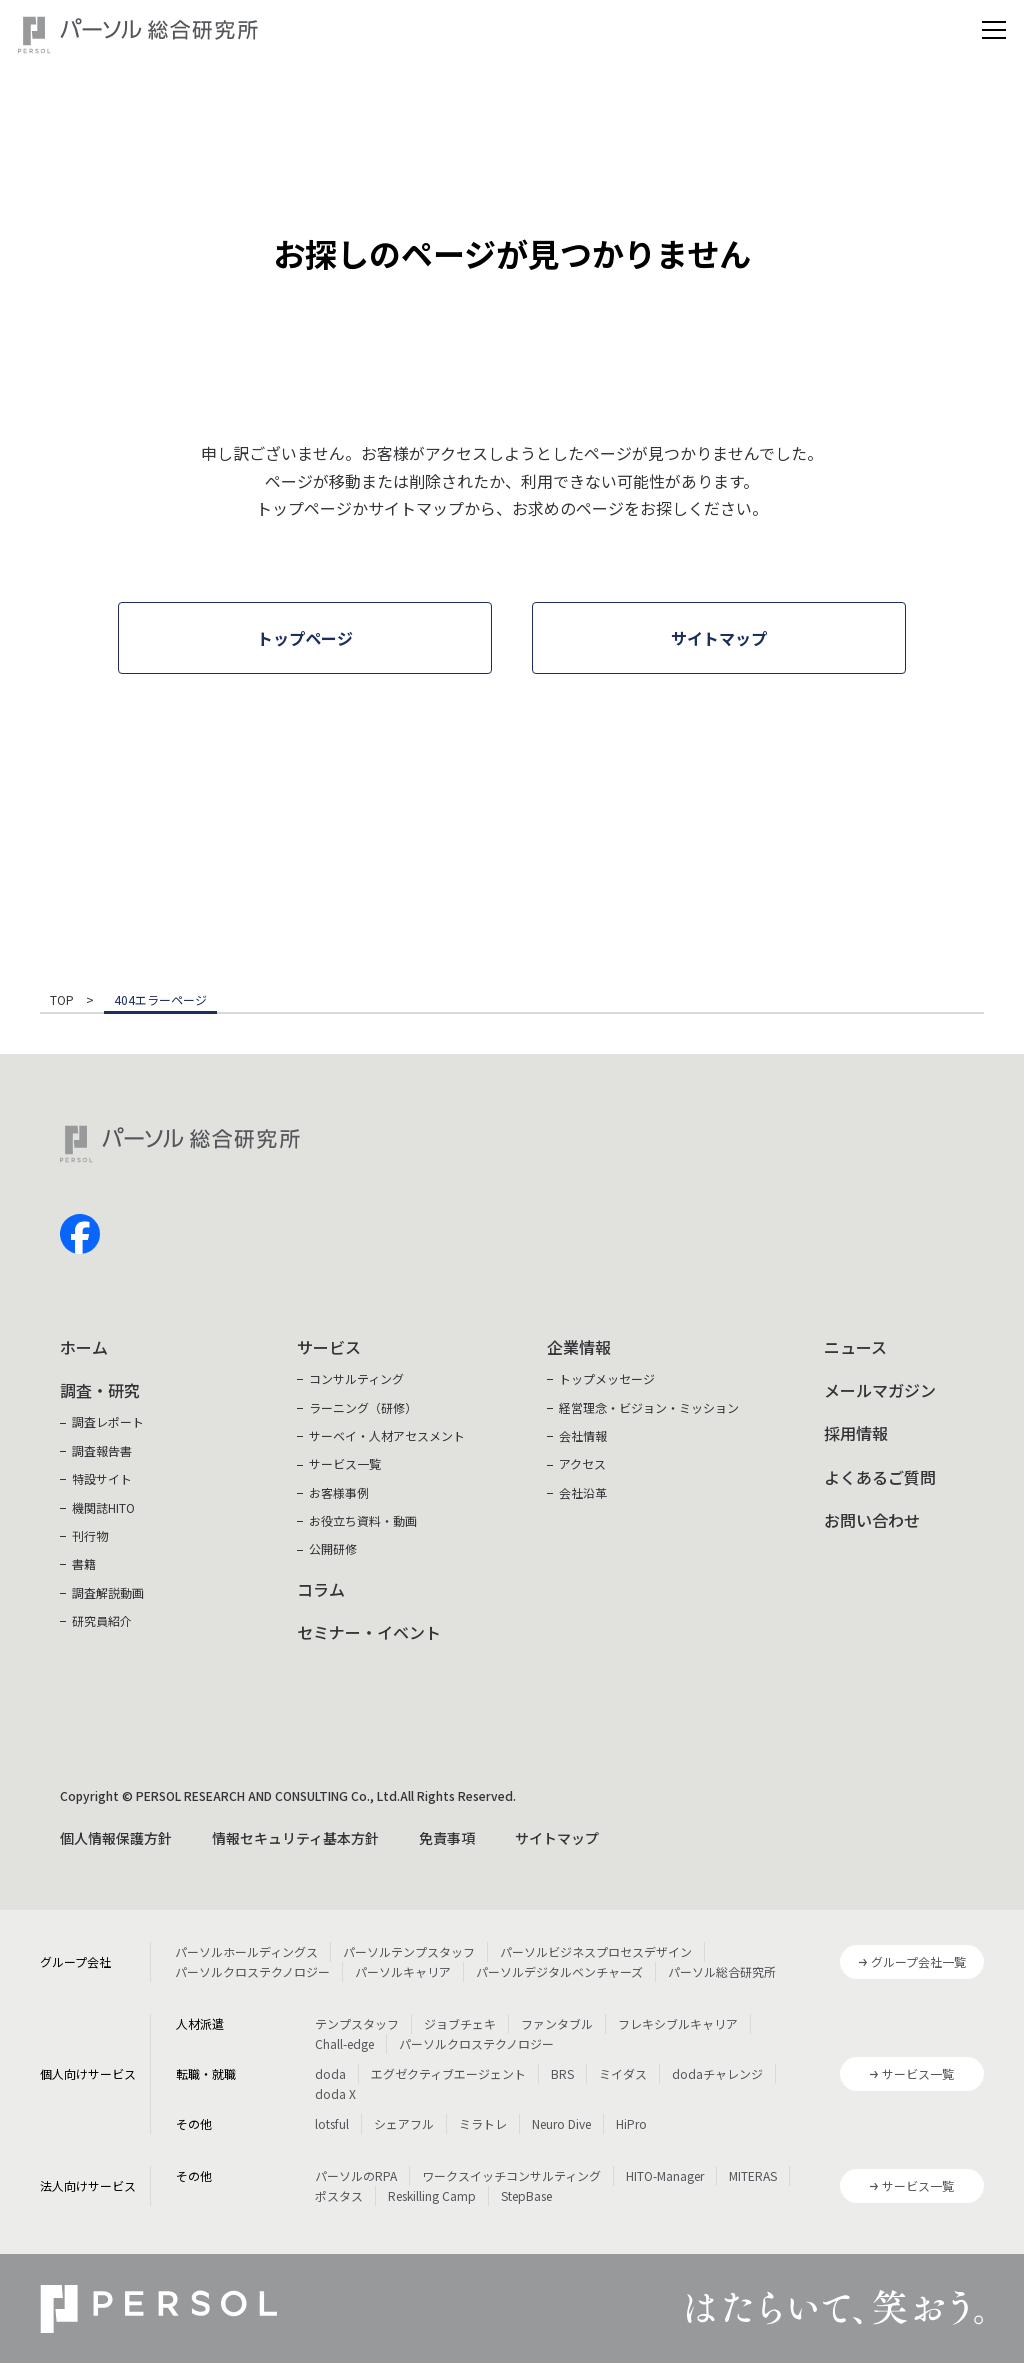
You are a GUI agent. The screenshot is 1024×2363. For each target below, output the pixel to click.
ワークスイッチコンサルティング (511, 2175)
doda (330, 2073)
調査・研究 (100, 1390)
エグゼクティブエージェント (448, 2073)
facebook (80, 1234)
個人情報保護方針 (116, 1838)
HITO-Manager (665, 2175)
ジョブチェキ (460, 2023)
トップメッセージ (607, 1378)
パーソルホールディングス (246, 1951)
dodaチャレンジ (717, 2073)
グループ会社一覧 (918, 1961)
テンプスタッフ (357, 2023)
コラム (321, 1589)
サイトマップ (557, 1838)
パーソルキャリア (403, 1971)
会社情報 (583, 1435)
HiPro (631, 2123)
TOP (62, 1001)
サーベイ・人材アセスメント (387, 1435)
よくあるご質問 (880, 1477)
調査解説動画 (108, 1592)
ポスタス (339, 2195)
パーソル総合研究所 (722, 1971)
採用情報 (856, 1433)
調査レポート (108, 1421)
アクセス (582, 1463)
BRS (562, 2073)
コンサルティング (356, 1378)
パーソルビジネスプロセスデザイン (596, 1951)
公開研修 (333, 1548)
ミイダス (623, 2073)
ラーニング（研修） (363, 1407)
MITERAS (753, 2175)
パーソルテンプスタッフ (409, 1951)
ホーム (84, 1347)
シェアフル (404, 2123)
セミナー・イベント (369, 1632)
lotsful (332, 2123)
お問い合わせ (872, 1520)
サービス (329, 1347)
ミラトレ (483, 2123)
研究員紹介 (102, 1620)
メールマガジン (880, 1390)
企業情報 (579, 1347)
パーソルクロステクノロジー (252, 1971)
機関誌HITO (103, 1507)
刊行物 (90, 1535)
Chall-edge (344, 2043)
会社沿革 (583, 1492)
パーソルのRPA (356, 2175)
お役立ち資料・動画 (363, 1520)
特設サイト (102, 1478)
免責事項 (447, 1838)
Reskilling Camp (432, 2195)
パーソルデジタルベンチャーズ (559, 1971)
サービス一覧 (345, 1463)
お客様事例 (339, 1492)
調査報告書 (102, 1450)
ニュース (855, 1347)
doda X (335, 2093)
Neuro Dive (561, 2123)
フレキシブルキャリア (678, 2023)
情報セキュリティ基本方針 (295, 1838)
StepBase (526, 2195)
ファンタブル (557, 2023)
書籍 (84, 1563)
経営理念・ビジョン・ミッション (649, 1407)
